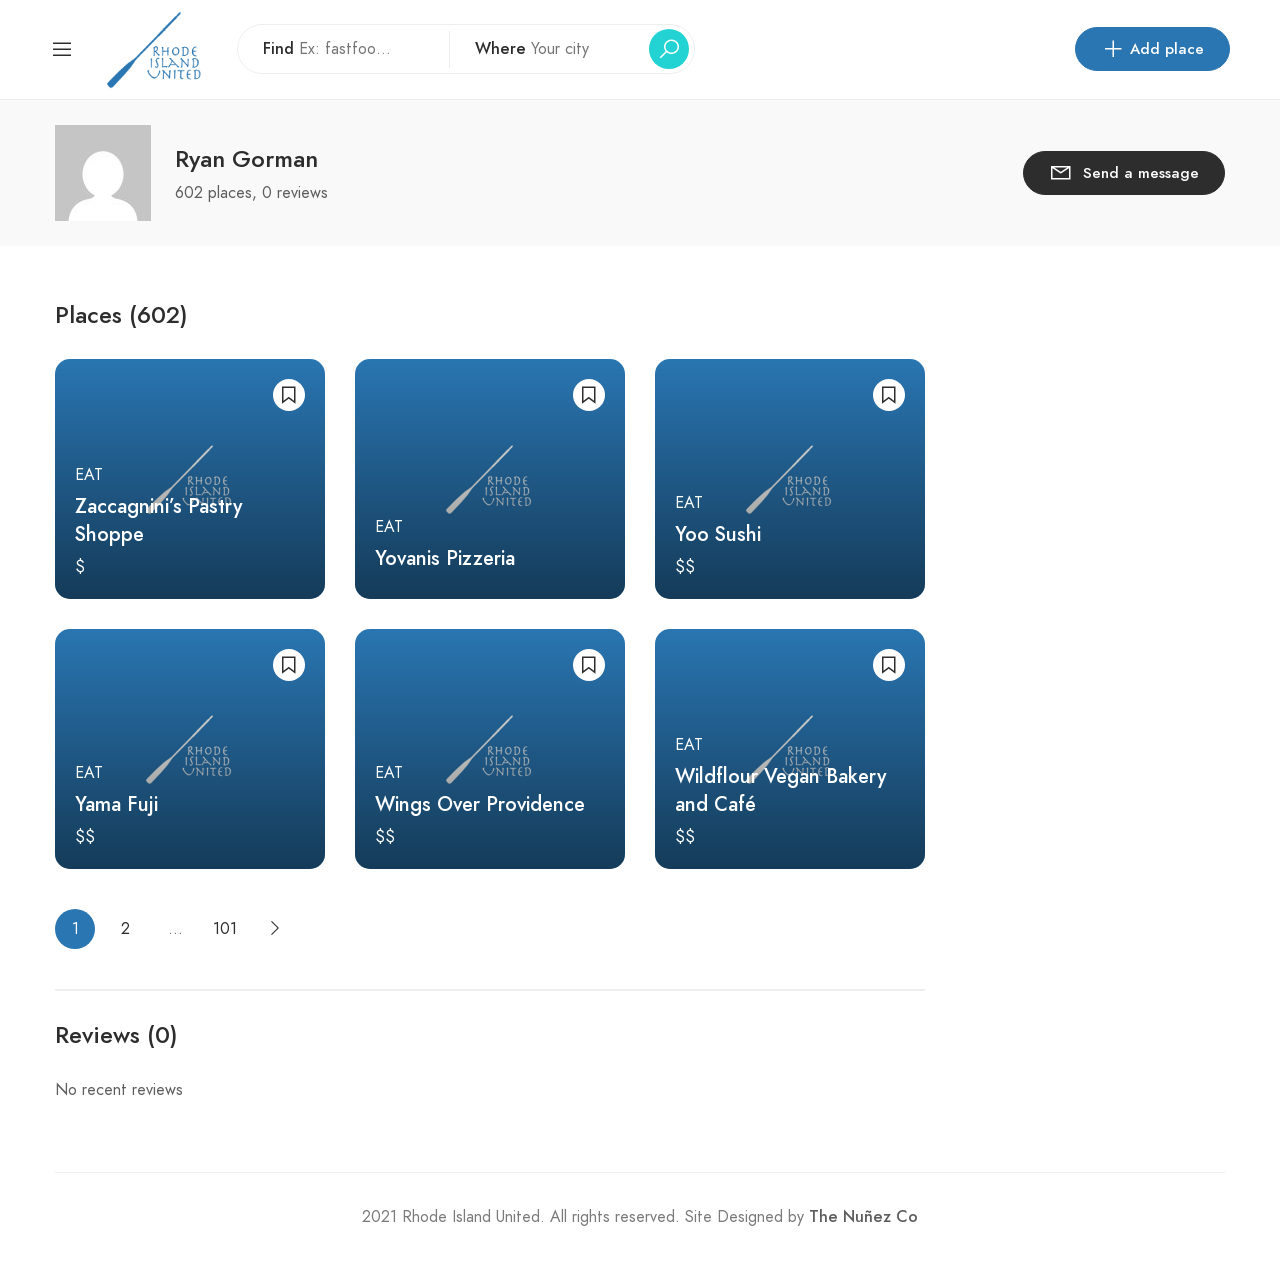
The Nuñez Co (863, 1217)
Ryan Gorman (246, 158)
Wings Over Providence (480, 804)
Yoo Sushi (718, 534)
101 (225, 929)
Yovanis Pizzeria (445, 558)
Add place (1152, 49)
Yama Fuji (116, 804)
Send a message (1124, 172)
